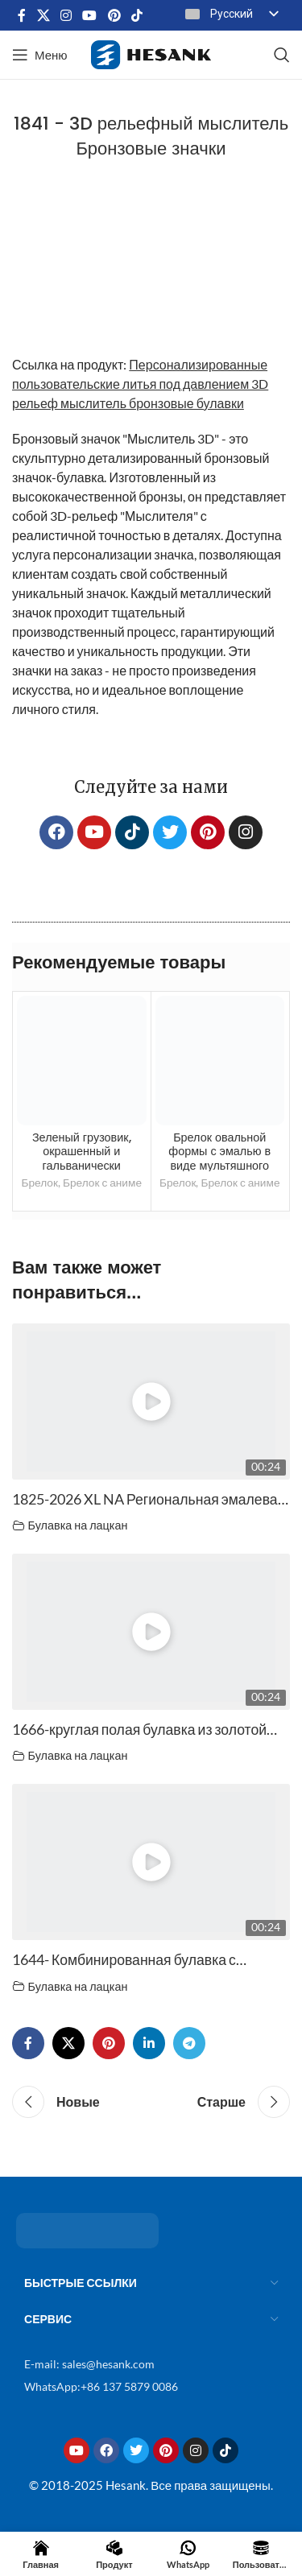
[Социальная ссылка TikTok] (136, 15)
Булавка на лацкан (78, 1525)
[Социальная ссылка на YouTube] (89, 15)
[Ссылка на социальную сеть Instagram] (66, 15)
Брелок (39, 1182)
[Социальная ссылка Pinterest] (114, 15)
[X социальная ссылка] (43, 15)
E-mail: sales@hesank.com (89, 2364)
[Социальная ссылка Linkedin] (149, 2043)
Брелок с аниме (102, 1182)
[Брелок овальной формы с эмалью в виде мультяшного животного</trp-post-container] (220, 1060)
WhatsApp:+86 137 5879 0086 (101, 2386)
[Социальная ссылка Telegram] (189, 2043)
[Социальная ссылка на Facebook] (21, 15)
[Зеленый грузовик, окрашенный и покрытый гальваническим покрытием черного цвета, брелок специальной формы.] (82, 1060)
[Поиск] (282, 55)
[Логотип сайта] (151, 52)
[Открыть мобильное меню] (40, 55)
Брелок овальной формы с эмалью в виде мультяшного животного (219, 1158)
